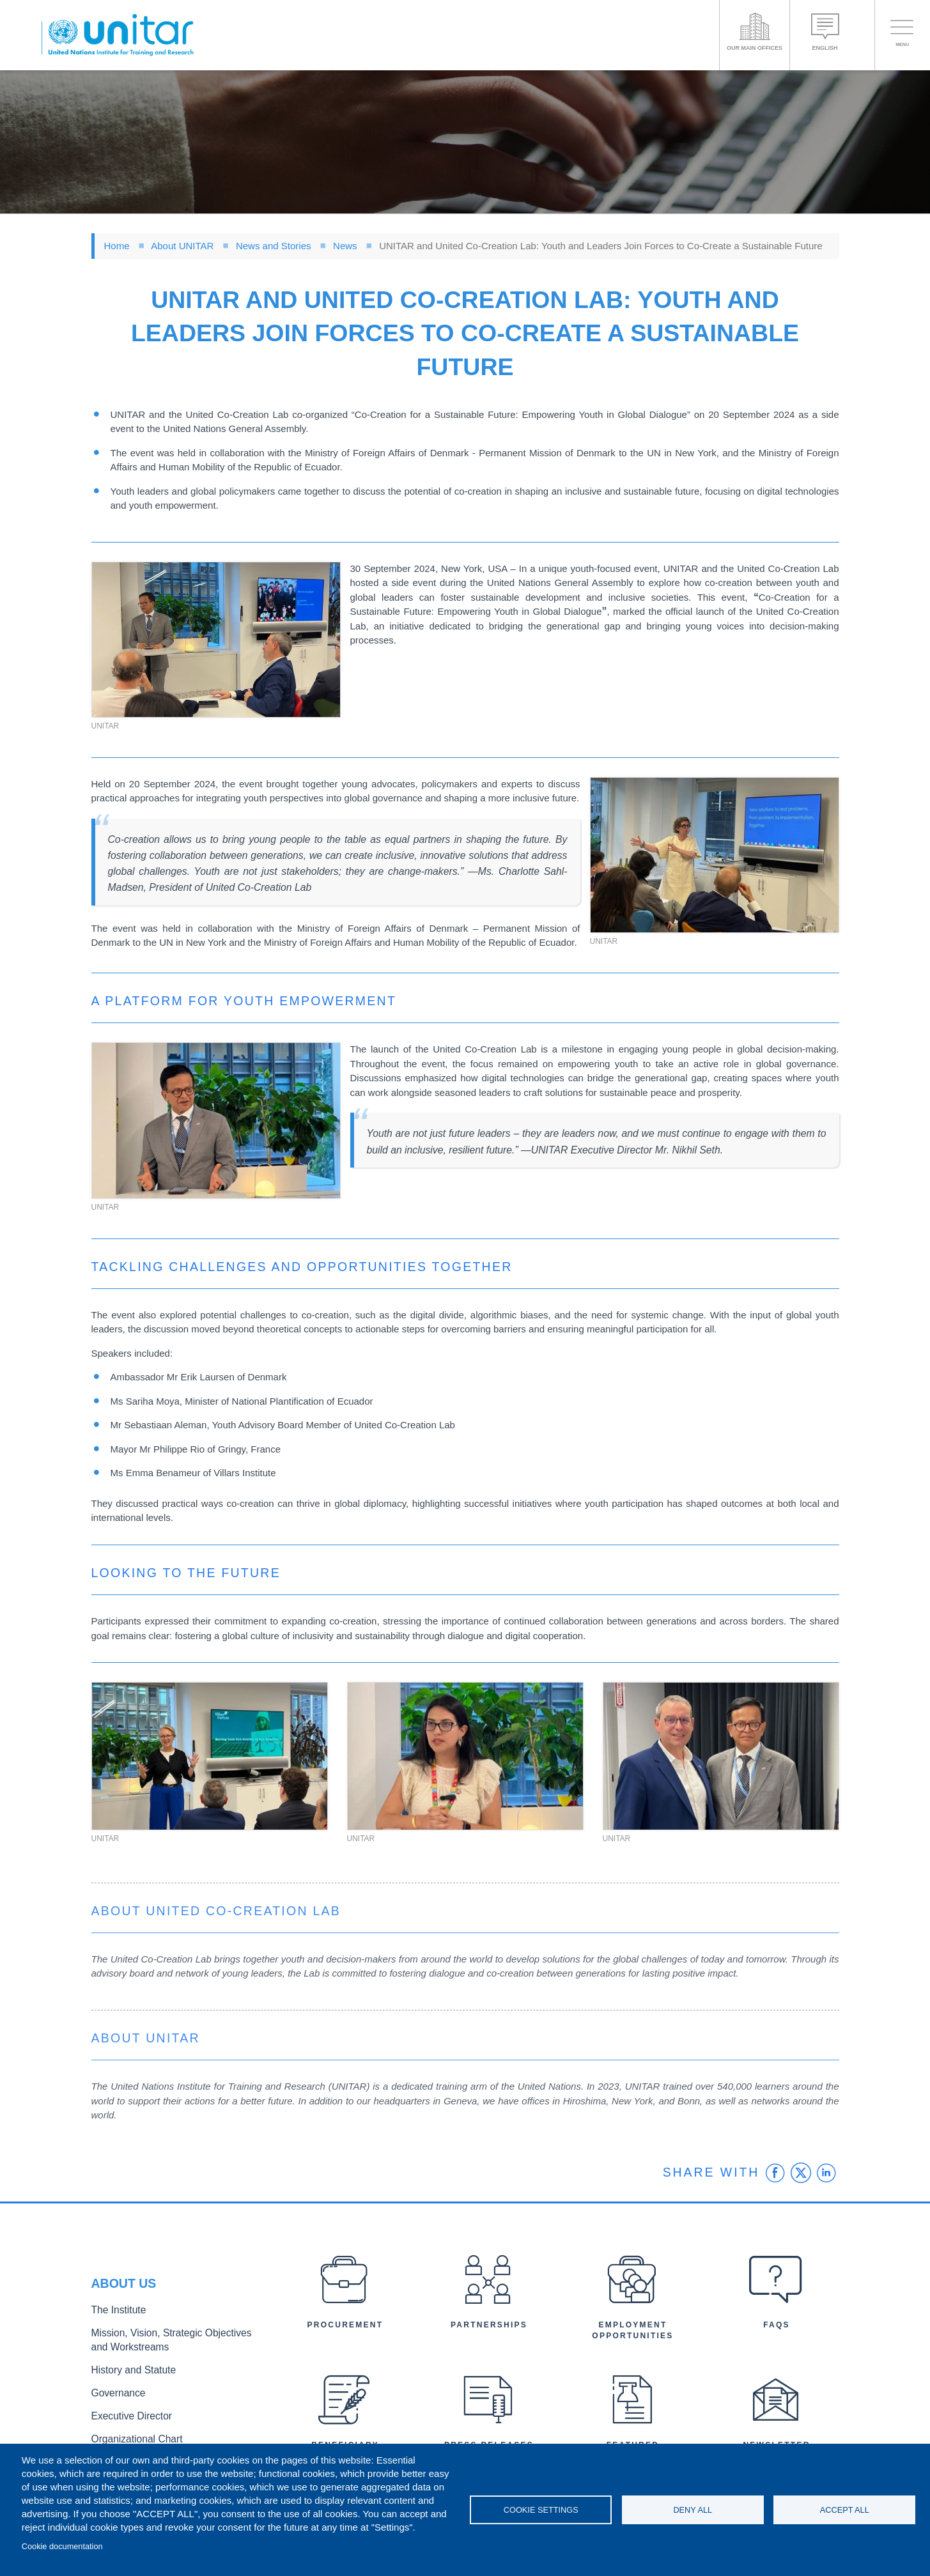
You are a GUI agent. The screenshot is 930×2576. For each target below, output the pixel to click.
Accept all (844, 2510)
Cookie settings (541, 2510)
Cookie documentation (62, 2546)
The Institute (115, 2315)
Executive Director (126, 2411)
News (345, 245)
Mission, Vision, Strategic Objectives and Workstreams (169, 2343)
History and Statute (128, 2369)
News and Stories (273, 245)
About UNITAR (182, 245)
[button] (216, 640)
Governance (115, 2390)
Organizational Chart (131, 2432)
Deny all (692, 2510)
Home (117, 245)
